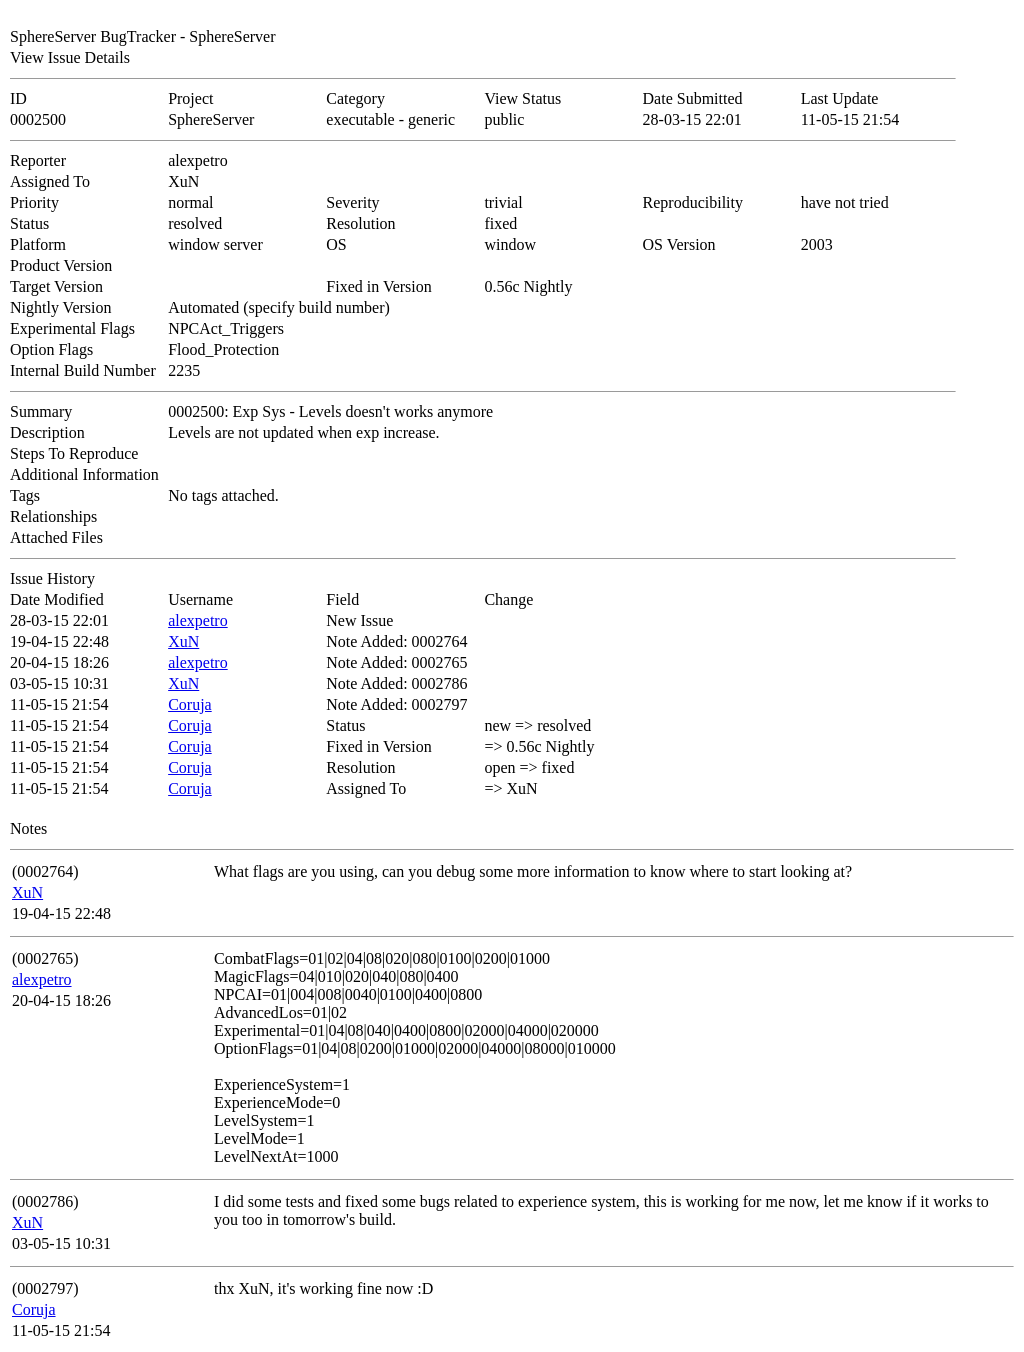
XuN (183, 641)
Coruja (190, 704)
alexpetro (198, 620)
